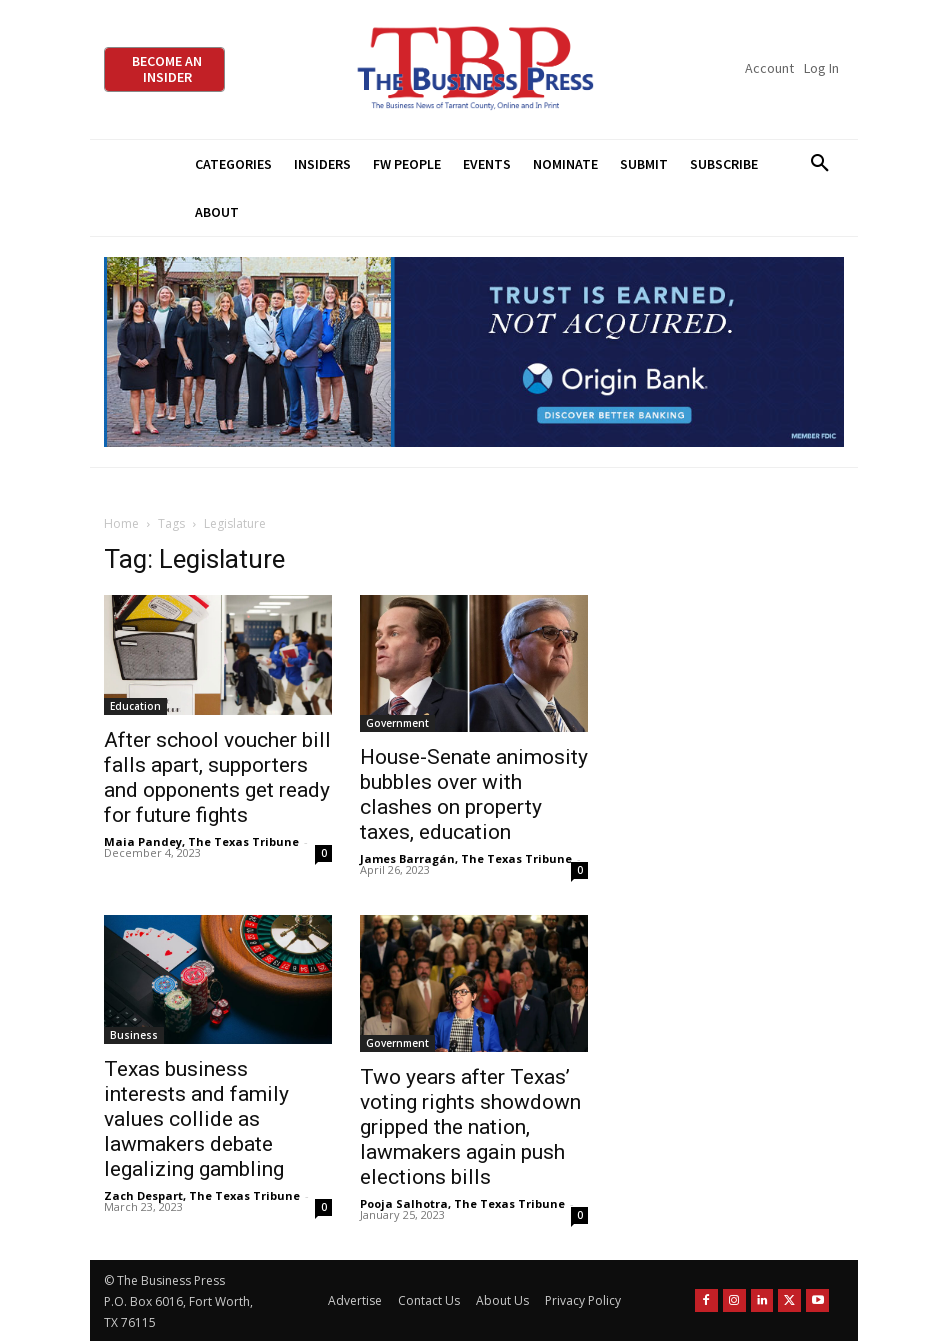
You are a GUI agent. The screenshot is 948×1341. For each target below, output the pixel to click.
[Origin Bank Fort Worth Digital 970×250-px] (474, 352)
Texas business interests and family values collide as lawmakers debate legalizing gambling (196, 1119)
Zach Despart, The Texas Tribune (202, 1195)
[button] (819, 164)
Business (134, 1035)
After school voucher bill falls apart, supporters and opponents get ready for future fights (217, 777)
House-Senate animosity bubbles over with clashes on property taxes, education (474, 794)
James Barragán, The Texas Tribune (466, 858)
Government (397, 723)
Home (121, 523)
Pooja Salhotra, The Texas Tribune (462, 1203)
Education (135, 706)
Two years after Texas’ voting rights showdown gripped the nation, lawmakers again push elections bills (470, 1127)
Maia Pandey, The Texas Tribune (201, 841)
